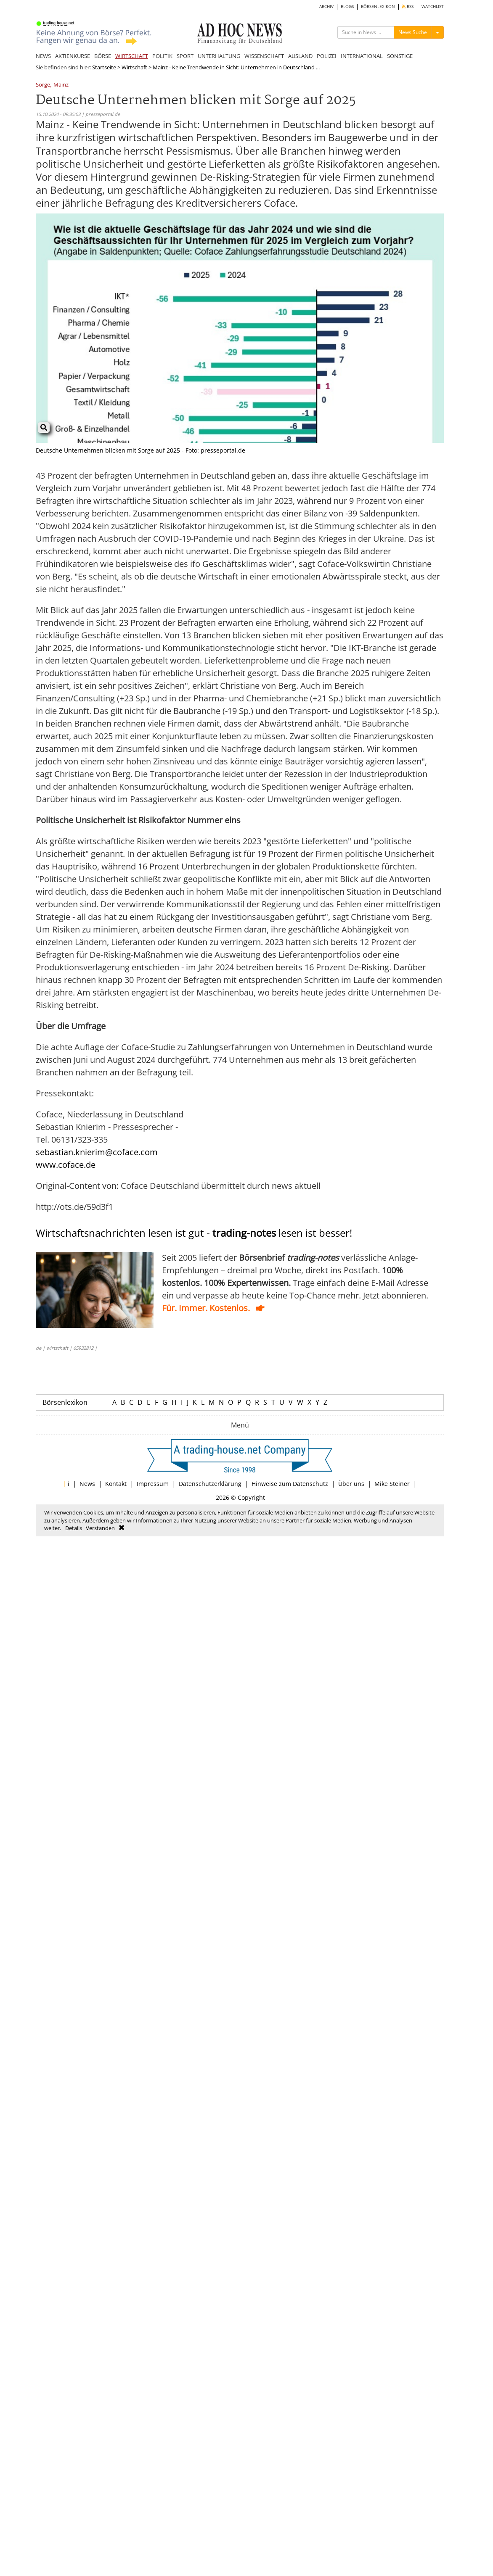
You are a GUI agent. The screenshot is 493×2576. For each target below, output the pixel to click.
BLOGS (347, 6)
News (87, 1484)
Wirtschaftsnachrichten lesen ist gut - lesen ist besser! (194, 1233)
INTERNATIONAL (362, 56)
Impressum (153, 1484)
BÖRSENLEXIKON (378, 6)
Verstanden (100, 1528)
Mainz (61, 85)
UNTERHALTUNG (219, 56)
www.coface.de (65, 1164)
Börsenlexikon (64, 1402)
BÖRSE (102, 56)
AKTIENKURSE (72, 56)
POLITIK (162, 56)
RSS (407, 6)
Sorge (43, 85)
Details (73, 1528)
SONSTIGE (400, 56)
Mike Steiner (392, 1484)
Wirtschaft (134, 67)
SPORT (185, 56)
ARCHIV (326, 6)
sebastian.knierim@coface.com (97, 1152)
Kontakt (116, 1484)
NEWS (43, 56)
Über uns (351, 1484)
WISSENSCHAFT (264, 56)
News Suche (412, 32)
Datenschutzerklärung (210, 1484)
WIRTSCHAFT (131, 56)
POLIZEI (327, 56)
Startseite (104, 67)
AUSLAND (300, 56)
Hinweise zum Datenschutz (290, 1484)
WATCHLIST (432, 6)
